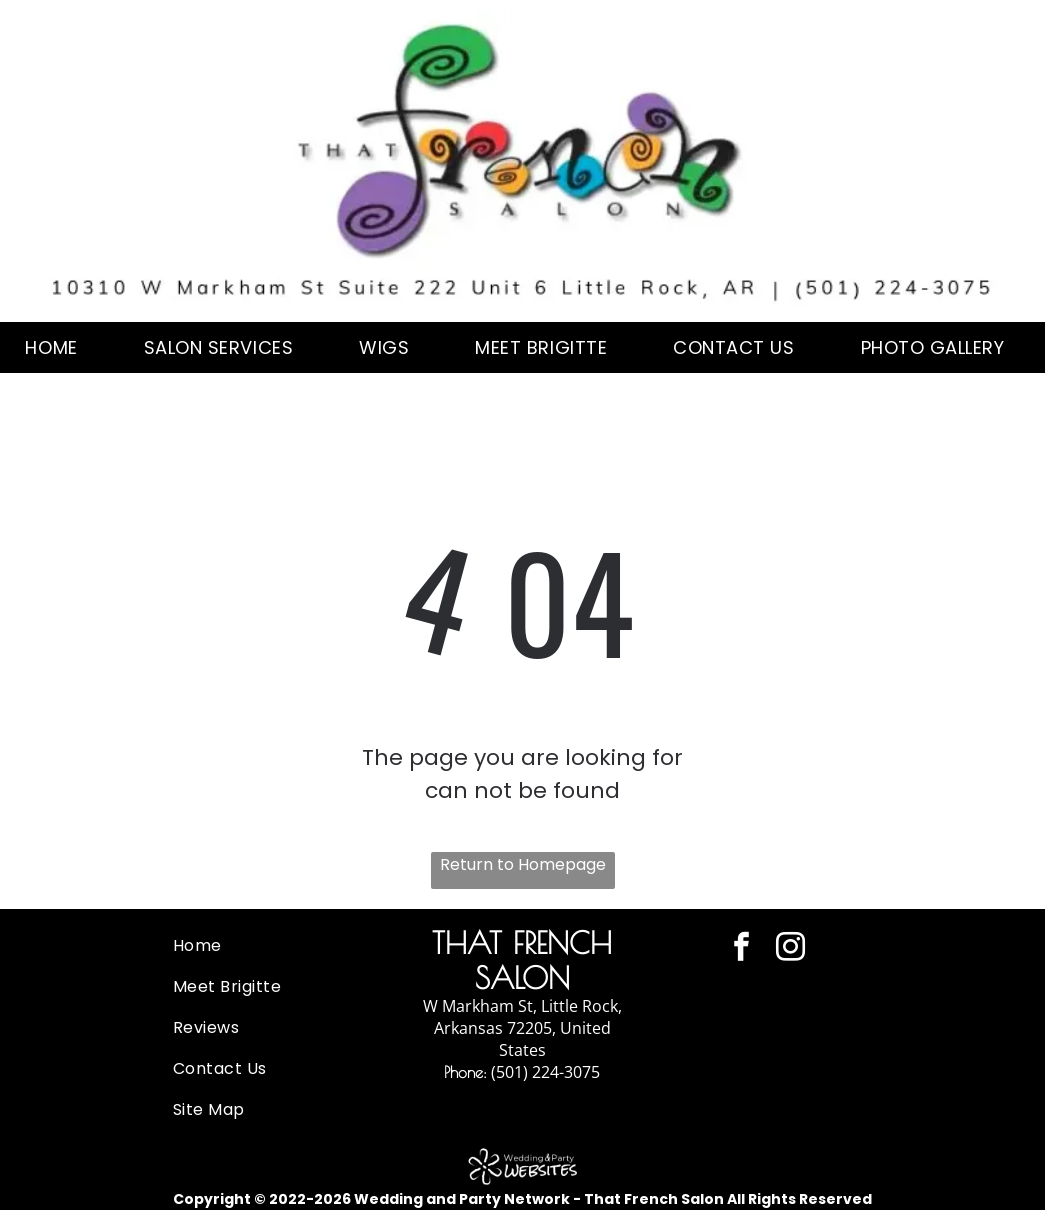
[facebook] (741, 949)
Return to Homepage (523, 864)
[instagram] (790, 949)
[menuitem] (58, 347)
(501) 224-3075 (545, 1072)
